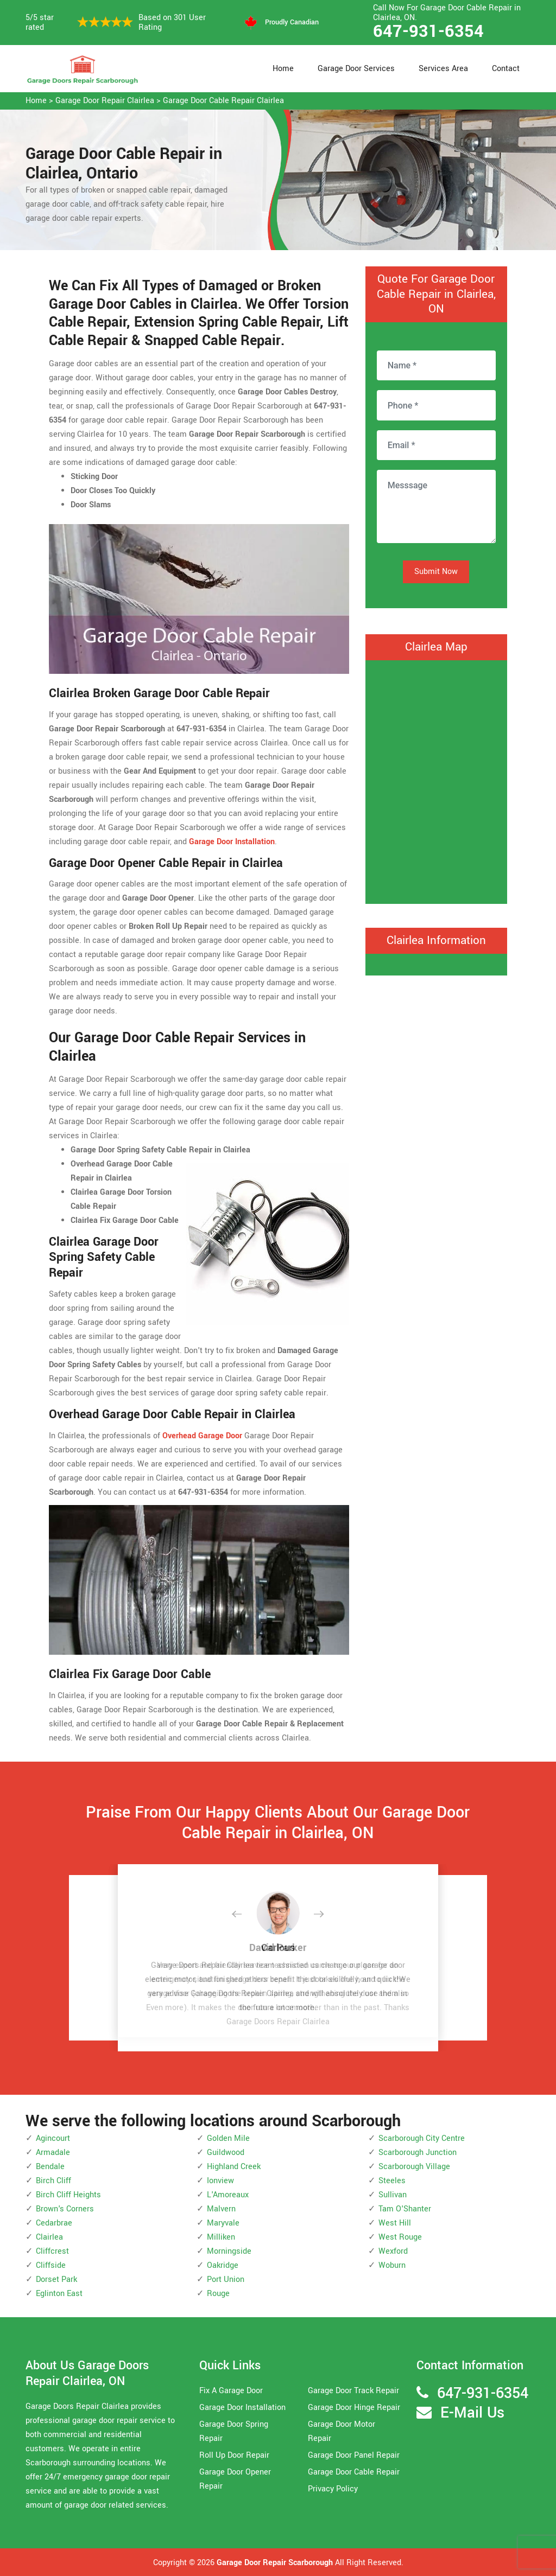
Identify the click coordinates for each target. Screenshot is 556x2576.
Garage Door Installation (242, 2407)
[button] (245, 1915)
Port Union (225, 2279)
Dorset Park (56, 2279)
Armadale (53, 2152)
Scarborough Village (414, 2166)
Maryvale (223, 2223)
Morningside (229, 2251)
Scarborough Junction (417, 2152)
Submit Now (436, 571)
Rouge (218, 2293)
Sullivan (392, 2195)
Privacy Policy (333, 2489)
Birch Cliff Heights (68, 2195)
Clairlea (49, 2237)
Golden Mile (228, 2138)
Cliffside (51, 2265)
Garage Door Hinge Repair (354, 2407)
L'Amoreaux (228, 2195)
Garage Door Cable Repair (354, 2472)
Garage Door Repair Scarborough (275, 2562)
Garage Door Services (356, 68)
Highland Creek (234, 2166)
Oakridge (222, 2265)
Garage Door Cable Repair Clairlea (223, 100)
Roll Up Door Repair (234, 2455)
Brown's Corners (65, 2209)
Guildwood (225, 2152)
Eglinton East (59, 2293)
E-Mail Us (472, 2413)
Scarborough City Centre (421, 2138)
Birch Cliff (53, 2180)
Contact (506, 68)
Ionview (220, 2180)
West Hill (394, 2223)
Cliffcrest (52, 2251)
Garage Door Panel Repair (354, 2455)
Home (283, 68)
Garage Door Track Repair (353, 2390)
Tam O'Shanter (404, 2209)
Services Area (443, 68)
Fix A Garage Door (231, 2390)
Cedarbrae (54, 2223)
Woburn (392, 2265)
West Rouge (400, 2237)
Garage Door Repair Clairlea (104, 100)
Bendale (50, 2166)
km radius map (436, 779)
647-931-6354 (428, 31)
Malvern (221, 2209)
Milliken (221, 2237)
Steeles (392, 2180)
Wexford (393, 2251)
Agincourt (53, 2138)
